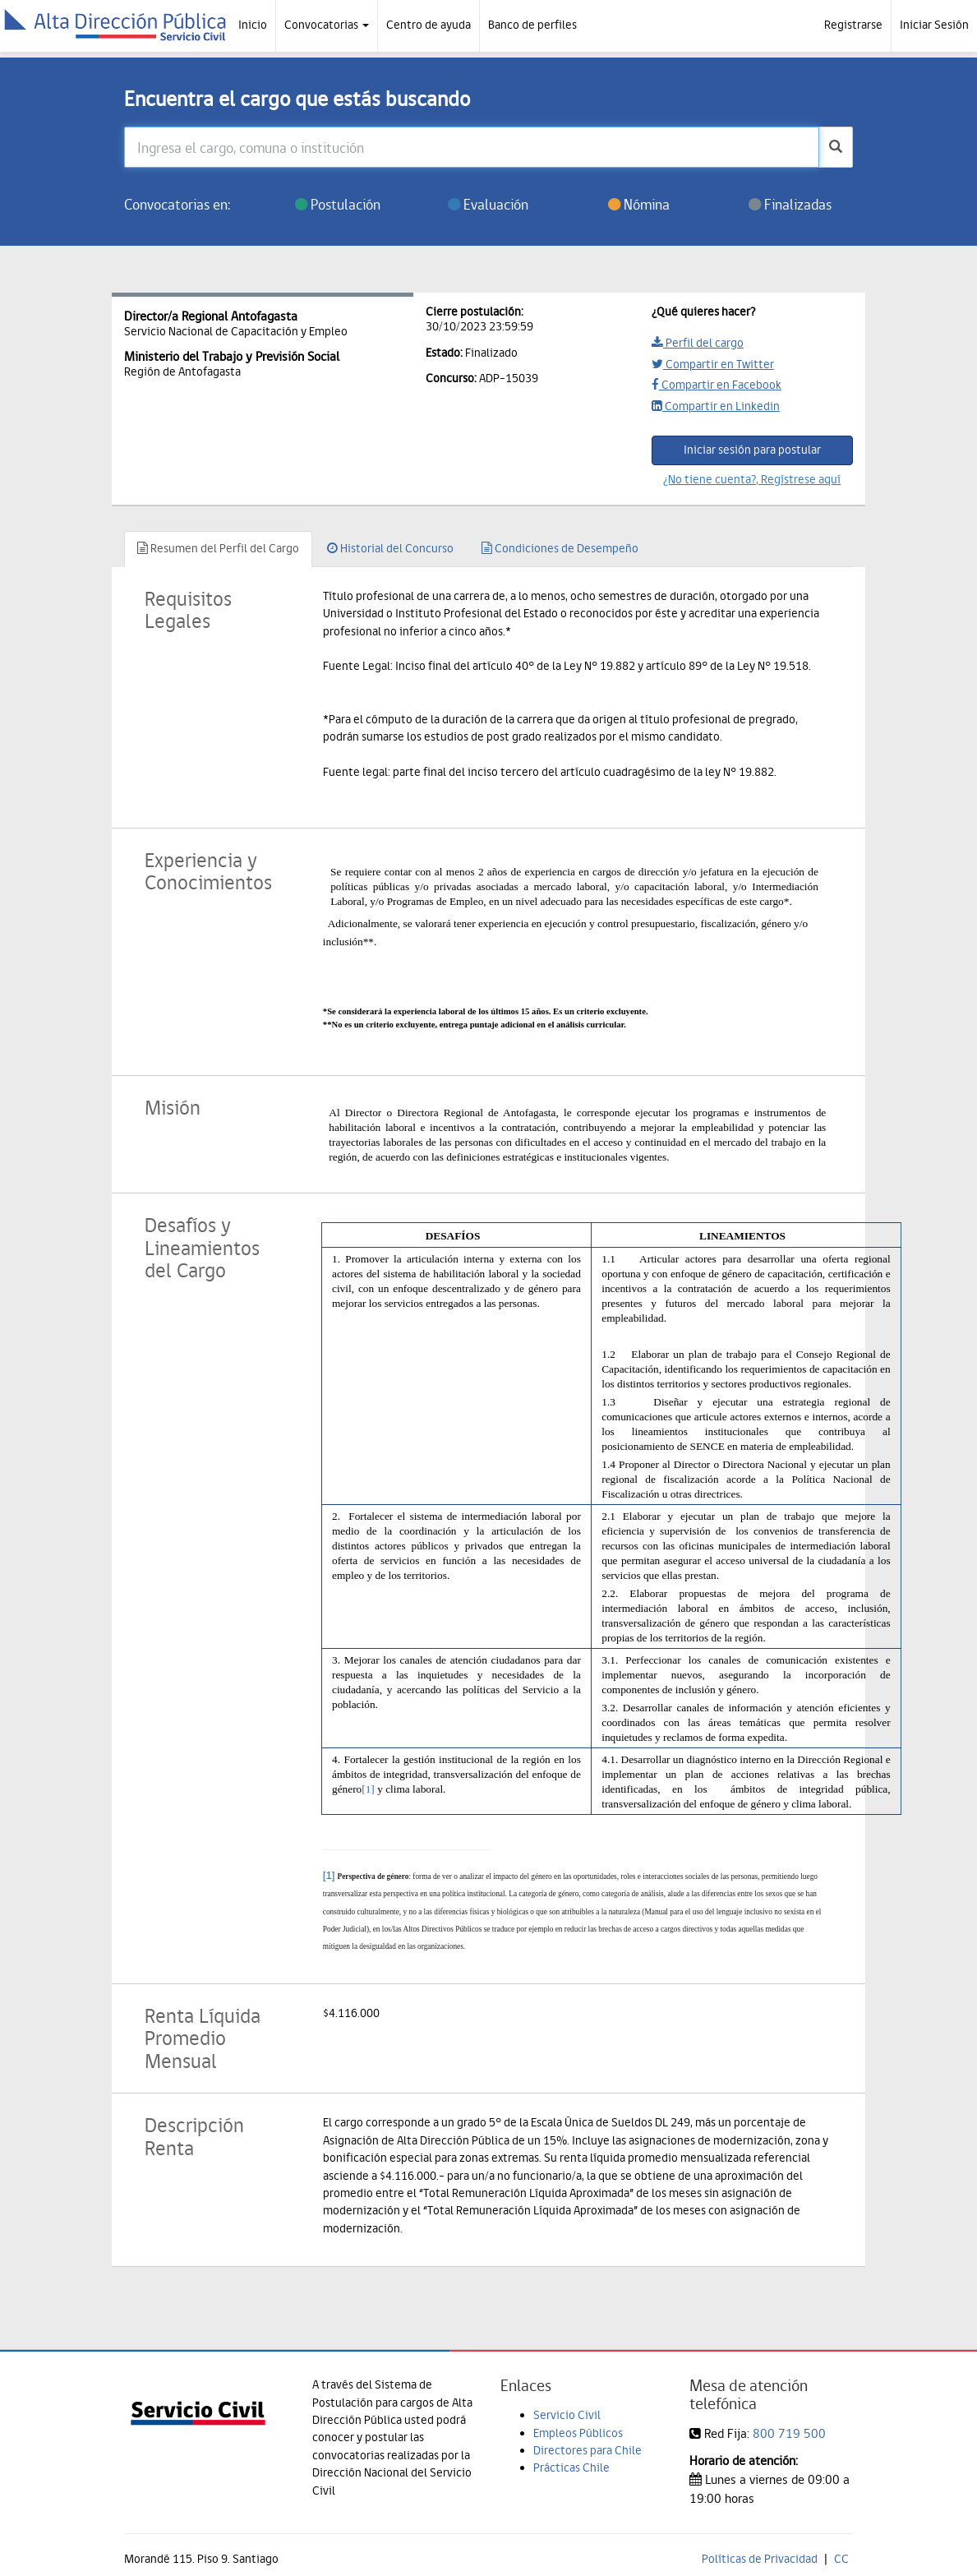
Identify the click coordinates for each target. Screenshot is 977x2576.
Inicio (252, 24)
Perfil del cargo (698, 342)
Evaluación (488, 204)
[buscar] (835, 147)
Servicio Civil (567, 2414)
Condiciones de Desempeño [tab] (560, 548)
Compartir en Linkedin (716, 406)
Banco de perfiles (532, 24)
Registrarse (853, 24)
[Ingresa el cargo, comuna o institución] (471, 147)
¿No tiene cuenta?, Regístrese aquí (752, 479)
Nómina (639, 204)
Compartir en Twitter (713, 364)
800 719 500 (789, 2433)
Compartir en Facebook (716, 384)
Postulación (337, 204)
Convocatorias (326, 24)
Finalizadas (790, 204)
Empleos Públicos (578, 2433)
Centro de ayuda (428, 24)
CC (841, 2558)
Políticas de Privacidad (760, 2558)
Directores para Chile (587, 2450)
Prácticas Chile (571, 2467)
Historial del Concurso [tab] (390, 548)
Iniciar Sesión (934, 24)
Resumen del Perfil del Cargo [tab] (218, 548)
